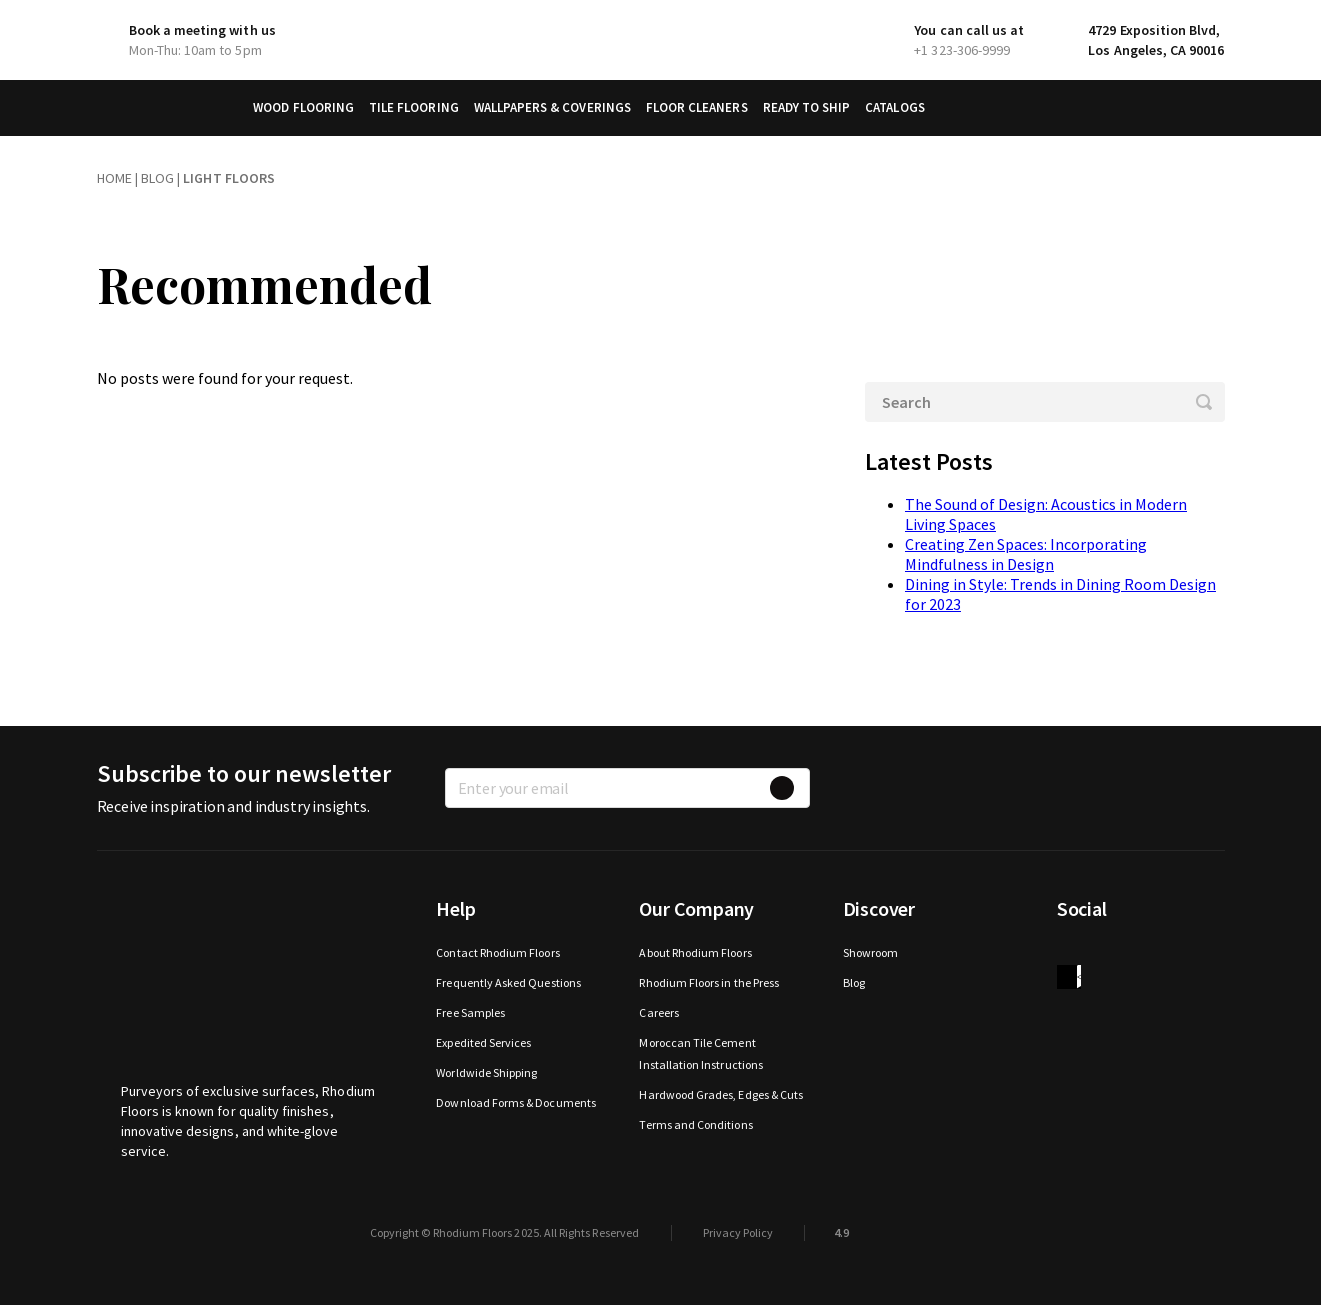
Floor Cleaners (697, 107)
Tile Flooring (414, 107)
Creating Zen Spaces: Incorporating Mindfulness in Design (1026, 554)
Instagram (1149, 953)
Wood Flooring (303, 107)
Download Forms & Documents (516, 1102)
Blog (854, 982)
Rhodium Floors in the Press (709, 982)
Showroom (870, 952)
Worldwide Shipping (486, 1072)
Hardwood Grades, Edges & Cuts (721, 1094)
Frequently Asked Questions (508, 982)
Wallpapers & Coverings (552, 107)
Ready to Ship (807, 107)
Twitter (1109, 953)
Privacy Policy (738, 1232)
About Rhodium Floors (695, 952)
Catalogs (894, 107)
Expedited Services (483, 1042)
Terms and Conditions (695, 1124)
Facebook (1069, 953)
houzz (1069, 977)
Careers (658, 1012)
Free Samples (470, 1012)
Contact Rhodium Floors (497, 952)
